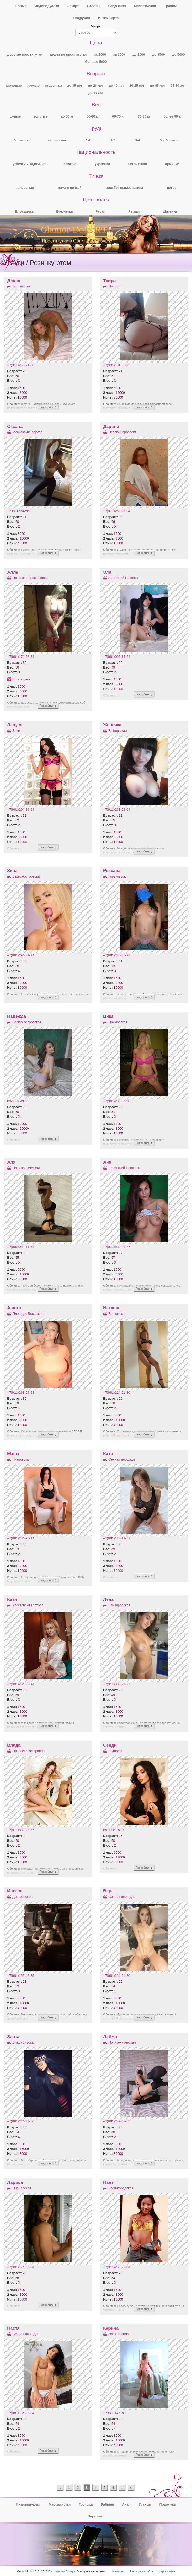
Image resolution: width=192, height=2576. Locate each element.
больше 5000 (96, 62)
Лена (108, 1599)
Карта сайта (167, 2571)
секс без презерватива (124, 187)
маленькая (57, 140)
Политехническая (26, 1168)
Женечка (112, 725)
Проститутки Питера (61, 2571)
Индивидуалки (47, 6)
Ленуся (15, 725)
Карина (111, 2328)
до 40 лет (116, 85)
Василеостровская (26, 876)
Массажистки (145, 6)
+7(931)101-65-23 (116, 365)
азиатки (70, 164)
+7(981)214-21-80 (116, 1392)
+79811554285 (18, 511)
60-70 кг (118, 116)
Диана (13, 280)
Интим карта (108, 18)
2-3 (112, 140)
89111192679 (113, 1830)
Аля (11, 1162)
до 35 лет (74, 85)
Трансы (170, 6)
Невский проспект (122, 432)
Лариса (15, 2182)
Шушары (115, 1751)
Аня (107, 1162)
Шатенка (170, 211)
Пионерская (21, 2188)
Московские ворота (27, 432)
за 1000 (100, 54)
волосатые (25, 187)
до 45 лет (157, 85)
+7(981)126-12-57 (116, 1538)
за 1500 (119, 54)
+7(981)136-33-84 (20, 2413)
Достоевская (22, 1897)
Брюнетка (64, 211)
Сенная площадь (121, 1459)
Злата (13, 2036)
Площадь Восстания (28, 1314)
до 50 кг (67, 116)
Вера (108, 1891)
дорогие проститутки (24, 54)
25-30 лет (178, 85)
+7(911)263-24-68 (20, 365)
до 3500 (158, 54)
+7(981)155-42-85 (20, 1975)
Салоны (93, 6)
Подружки (81, 18)
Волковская (117, 1314)
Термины (95, 2516)
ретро (171, 187)
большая (20, 140)
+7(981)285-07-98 (116, 955)
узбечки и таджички (29, 164)
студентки (53, 85)
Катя (108, 1453)
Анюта (14, 1308)
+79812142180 (114, 2413)
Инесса (15, 1891)
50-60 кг (92, 116)
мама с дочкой (69, 187)
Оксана (15, 426)
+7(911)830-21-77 (116, 1247)
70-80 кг (144, 116)
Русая (101, 211)
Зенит (17, 731)
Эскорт (73, 6)
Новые (21, 6)
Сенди (110, 1745)
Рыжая (134, 211)
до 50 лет (96, 93)
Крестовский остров (27, 1605)
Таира (109, 280)
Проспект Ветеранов (28, 1751)
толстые (41, 116)
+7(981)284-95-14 (20, 1538)
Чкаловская (21, 1459)
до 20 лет (95, 85)
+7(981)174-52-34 (20, 657)
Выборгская (117, 731)
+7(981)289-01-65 (116, 2121)
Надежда (16, 1016)
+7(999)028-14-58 (20, 1247)
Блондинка (24, 211)
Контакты (118, 2571)
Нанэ (108, 2182)
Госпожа (86, 2504)
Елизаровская (119, 1605)
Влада (14, 1745)
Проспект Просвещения (31, 578)
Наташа (111, 1308)
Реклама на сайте (141, 2571)
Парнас (114, 286)
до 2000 (138, 54)
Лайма (110, 2036)
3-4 (137, 140)
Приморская (118, 1022)
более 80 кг (172, 116)
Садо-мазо (117, 6)
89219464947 (17, 1101)
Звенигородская (120, 2188)
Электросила (118, 2334)
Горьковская (118, 876)
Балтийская (21, 286)
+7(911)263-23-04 (116, 511)
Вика (108, 1016)
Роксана (111, 870)
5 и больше (169, 140)
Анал (126, 2504)
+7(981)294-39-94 (20, 809)
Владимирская (23, 2042)
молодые (14, 85)
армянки (172, 164)
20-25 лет (136, 85)
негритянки (137, 164)
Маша (13, 1453)
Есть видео (21, 679)
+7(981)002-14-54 (116, 657)
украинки (102, 164)
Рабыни (107, 2504)
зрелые (33, 85)
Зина (12, 870)
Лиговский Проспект (124, 578)
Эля (107, 572)
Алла (12, 572)
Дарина (111, 426)
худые (15, 116)
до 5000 (178, 54)
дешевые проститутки (68, 54)
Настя (13, 2328)
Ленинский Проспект (124, 1168)
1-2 (88, 140)
